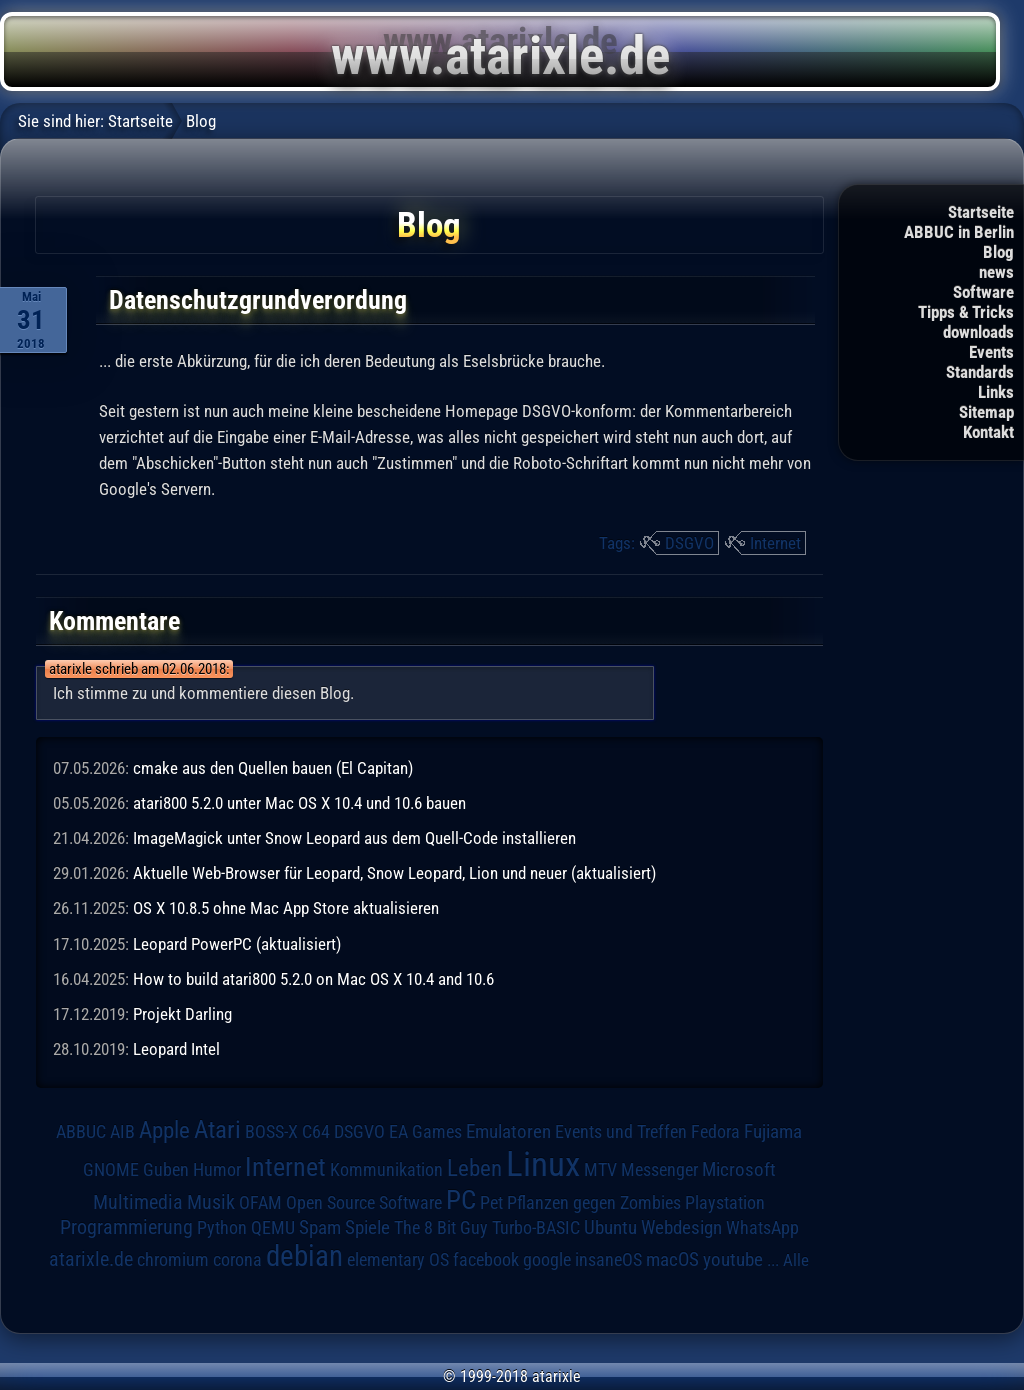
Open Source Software (364, 1203)
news (996, 272)
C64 (316, 1132)
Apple (164, 1130)
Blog (998, 252)
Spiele (367, 1227)
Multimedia (138, 1202)
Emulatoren (508, 1132)
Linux (543, 1164)
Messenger (659, 1170)
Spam (320, 1228)
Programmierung (126, 1227)
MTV (600, 1169)
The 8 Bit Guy (441, 1227)
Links (996, 392)
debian (304, 1256)
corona (237, 1260)
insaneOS (608, 1260)
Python (222, 1228)
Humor (217, 1170)
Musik (211, 1202)
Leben (474, 1168)
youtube (733, 1259)
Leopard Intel (176, 1049)
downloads (978, 332)
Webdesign (681, 1228)
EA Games (425, 1132)
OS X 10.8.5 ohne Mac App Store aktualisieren (286, 908)
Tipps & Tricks (966, 312)
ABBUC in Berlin (959, 232)
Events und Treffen (621, 1131)
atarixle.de (91, 1259)
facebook (486, 1260)
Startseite (981, 212)
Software (983, 292)
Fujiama (773, 1132)
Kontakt (988, 432)
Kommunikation (386, 1169)
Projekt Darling (182, 1014)
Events (991, 352)
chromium (173, 1260)
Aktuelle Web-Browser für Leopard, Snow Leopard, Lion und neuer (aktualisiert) (394, 873)
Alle (796, 1260)
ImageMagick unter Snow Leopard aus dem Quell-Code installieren (354, 838)
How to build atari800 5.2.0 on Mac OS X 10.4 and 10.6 (313, 979)
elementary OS (398, 1259)
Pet (491, 1203)
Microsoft (739, 1169)
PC (461, 1200)
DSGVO (689, 543)
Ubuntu (610, 1228)
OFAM (260, 1203)
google (547, 1260)
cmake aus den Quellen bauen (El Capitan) (273, 768)
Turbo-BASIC (536, 1227)
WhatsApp (762, 1228)
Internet (775, 543)
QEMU (273, 1228)
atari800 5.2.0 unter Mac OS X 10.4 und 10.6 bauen (299, 803)
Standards (980, 372)
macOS (672, 1259)
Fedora (715, 1131)
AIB (122, 1132)
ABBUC (81, 1132)
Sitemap (986, 412)
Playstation (725, 1203)
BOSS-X (271, 1132)
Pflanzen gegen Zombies (594, 1203)
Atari (217, 1129)
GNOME (111, 1169)
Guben (166, 1170)
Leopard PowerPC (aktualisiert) (237, 944)
